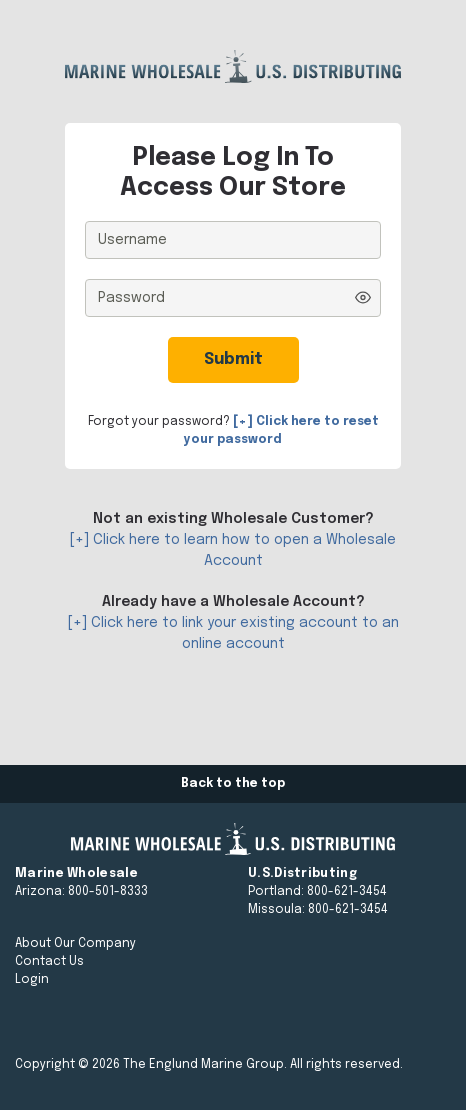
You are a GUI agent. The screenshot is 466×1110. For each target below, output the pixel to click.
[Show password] (363, 297)
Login (32, 980)
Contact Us (49, 962)
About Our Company (75, 944)
